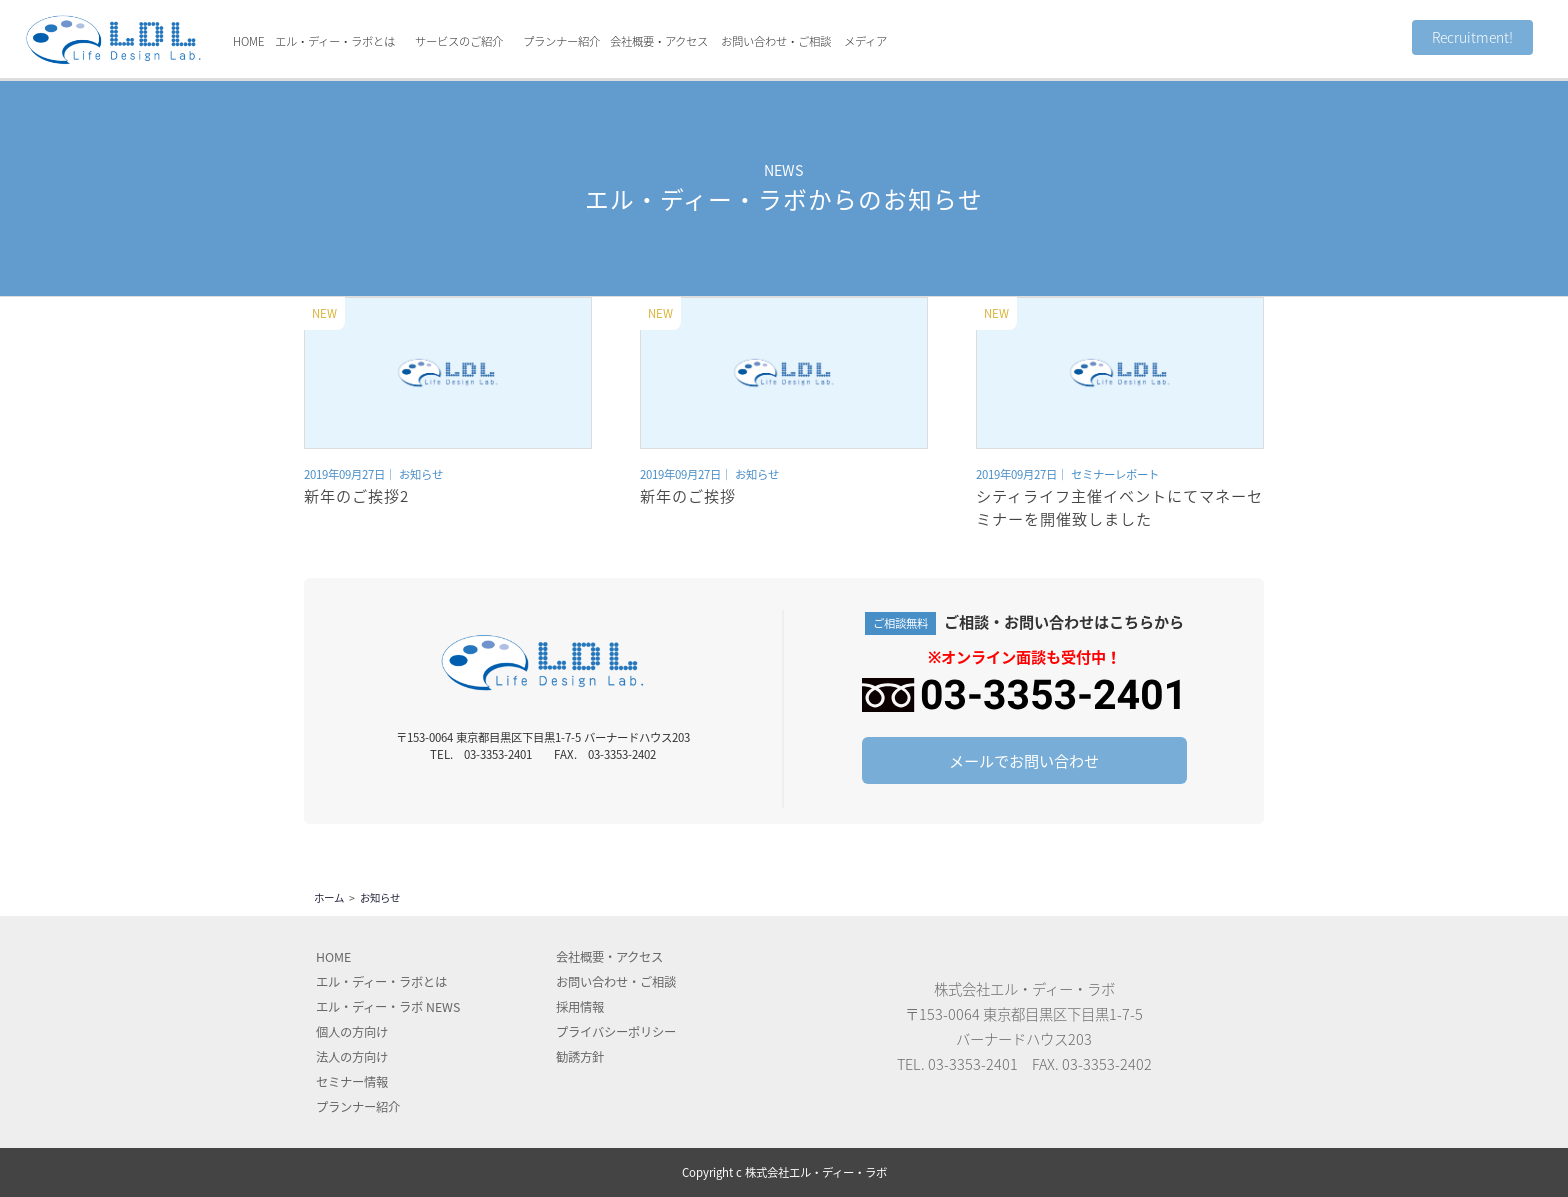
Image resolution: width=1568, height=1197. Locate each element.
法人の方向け (352, 1057)
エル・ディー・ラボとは (335, 41)
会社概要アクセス (609, 957)
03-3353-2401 (973, 1064)
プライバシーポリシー (616, 1032)
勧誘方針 (580, 1057)
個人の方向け (352, 1032)
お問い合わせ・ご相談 (776, 41)
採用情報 (580, 1007)
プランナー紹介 (561, 41)
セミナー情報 (352, 1082)
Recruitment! (1472, 37)
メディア (865, 41)
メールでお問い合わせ (1024, 760)
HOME (249, 41)
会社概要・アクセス (659, 41)
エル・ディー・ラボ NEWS (388, 1007)
